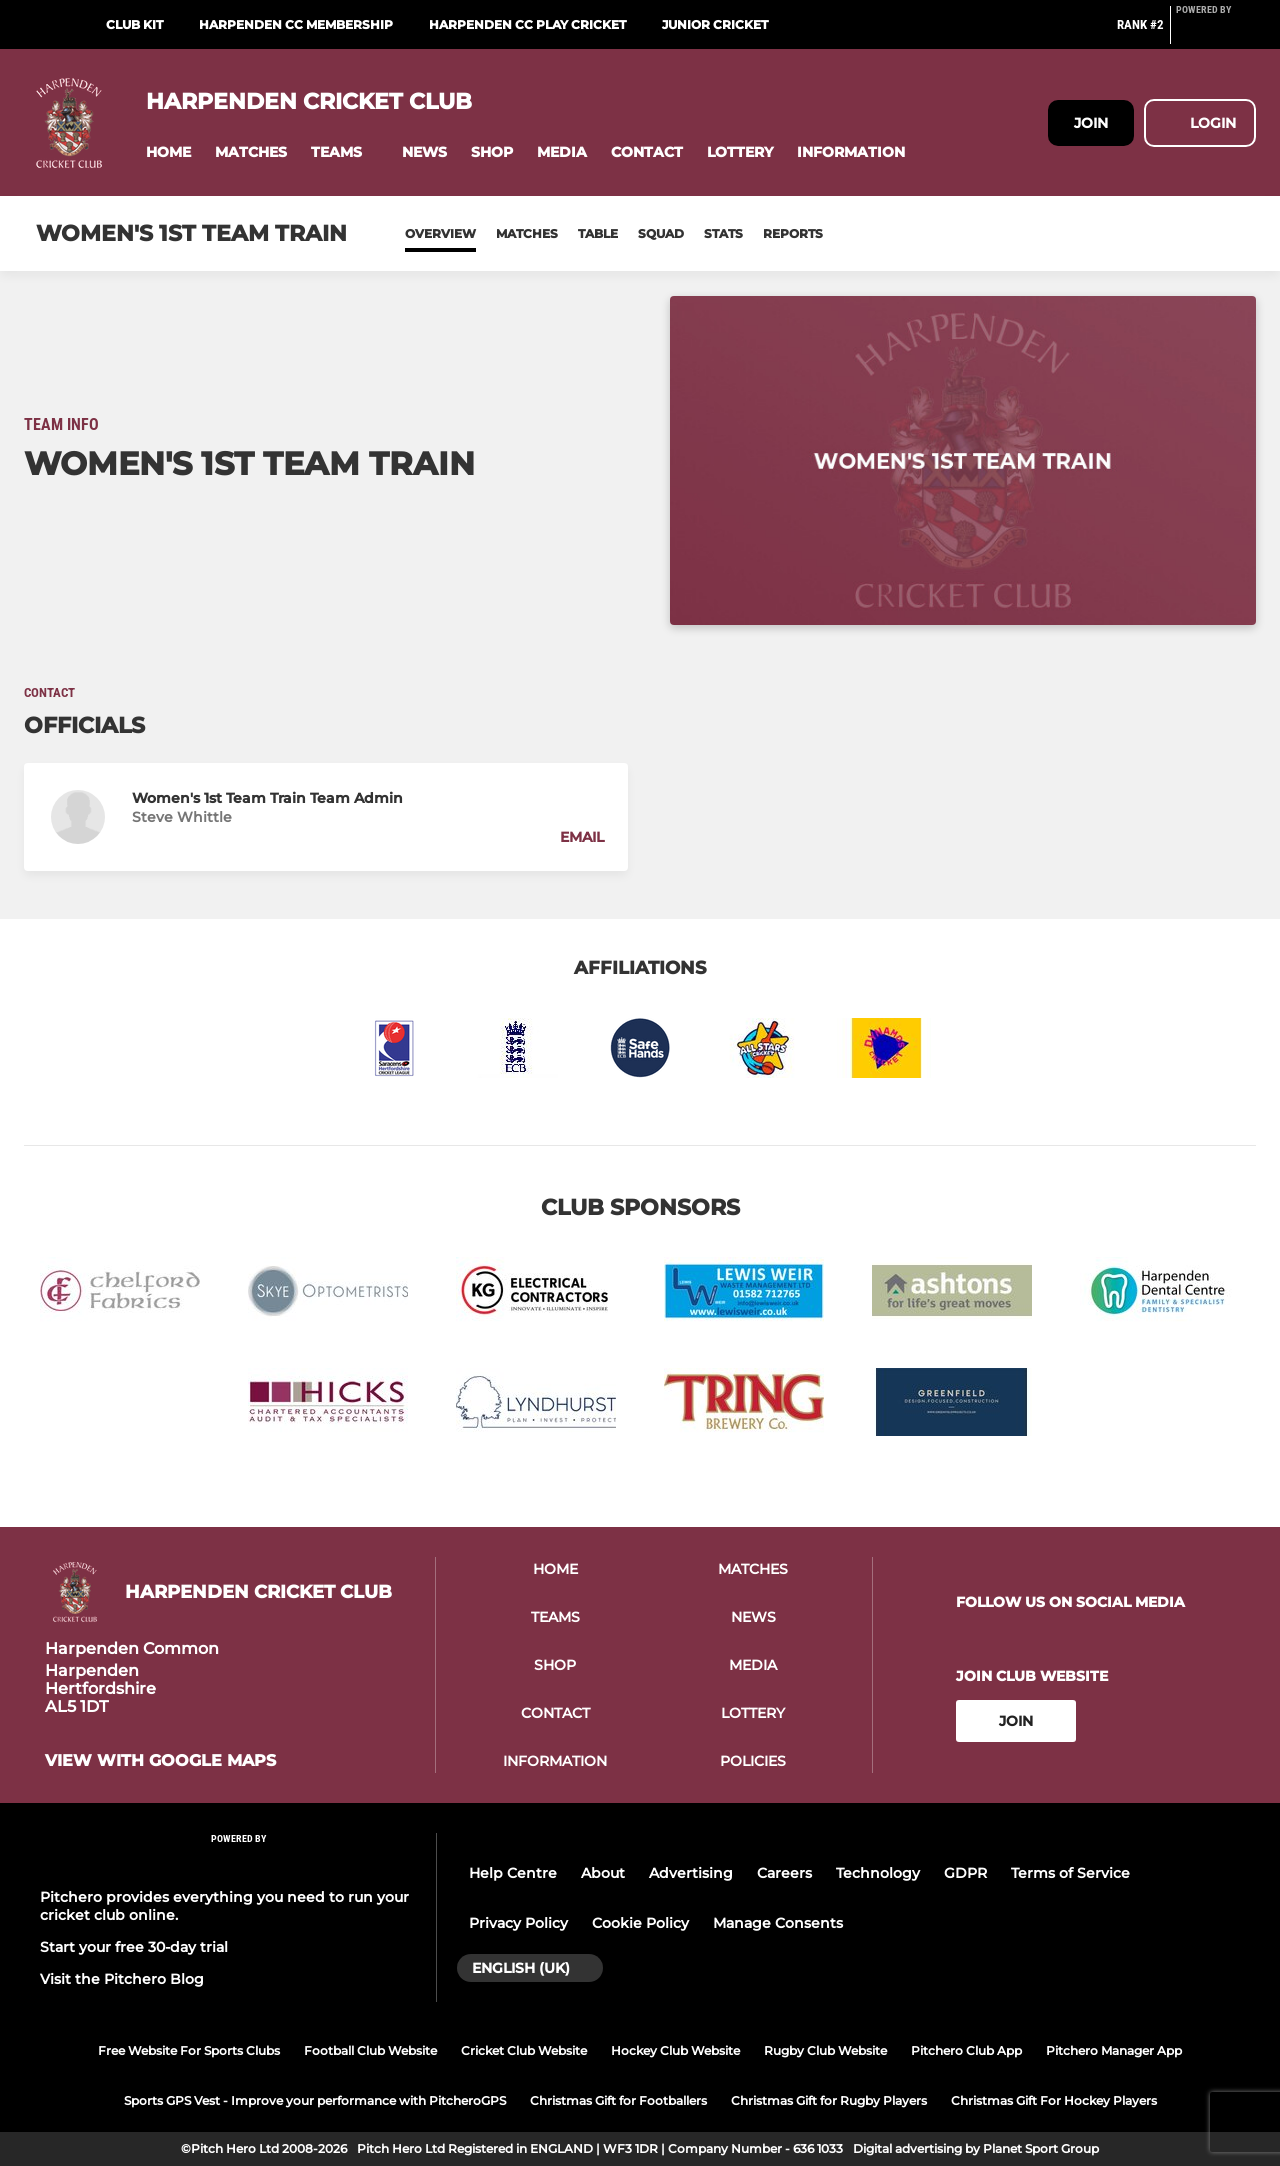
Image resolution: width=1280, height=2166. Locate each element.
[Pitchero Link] (1216, 33)
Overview (440, 233)
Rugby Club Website (825, 2050)
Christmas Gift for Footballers (618, 2100)
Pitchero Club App (966, 2050)
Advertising (691, 1873)
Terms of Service (1070, 1873)
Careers (784, 1873)
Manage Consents (778, 1923)
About (603, 1873)
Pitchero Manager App (1114, 2050)
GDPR (965, 1873)
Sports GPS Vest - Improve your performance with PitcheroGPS (315, 2100)
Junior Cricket (715, 24)
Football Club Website (370, 2050)
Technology (878, 1873)
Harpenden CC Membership (296, 24)
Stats (723, 233)
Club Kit (134, 24)
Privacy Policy (518, 1923)
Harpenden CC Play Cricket (527, 24)
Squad (661, 233)
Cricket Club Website (524, 2050)
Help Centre (513, 1873)
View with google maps (160, 1761)
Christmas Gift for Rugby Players (829, 2100)
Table (598, 233)
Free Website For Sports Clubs (189, 2050)
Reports (793, 233)
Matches (527, 233)
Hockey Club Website (675, 2050)
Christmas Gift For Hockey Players (1054, 2100)
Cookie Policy (640, 1923)
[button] (168, 152)
